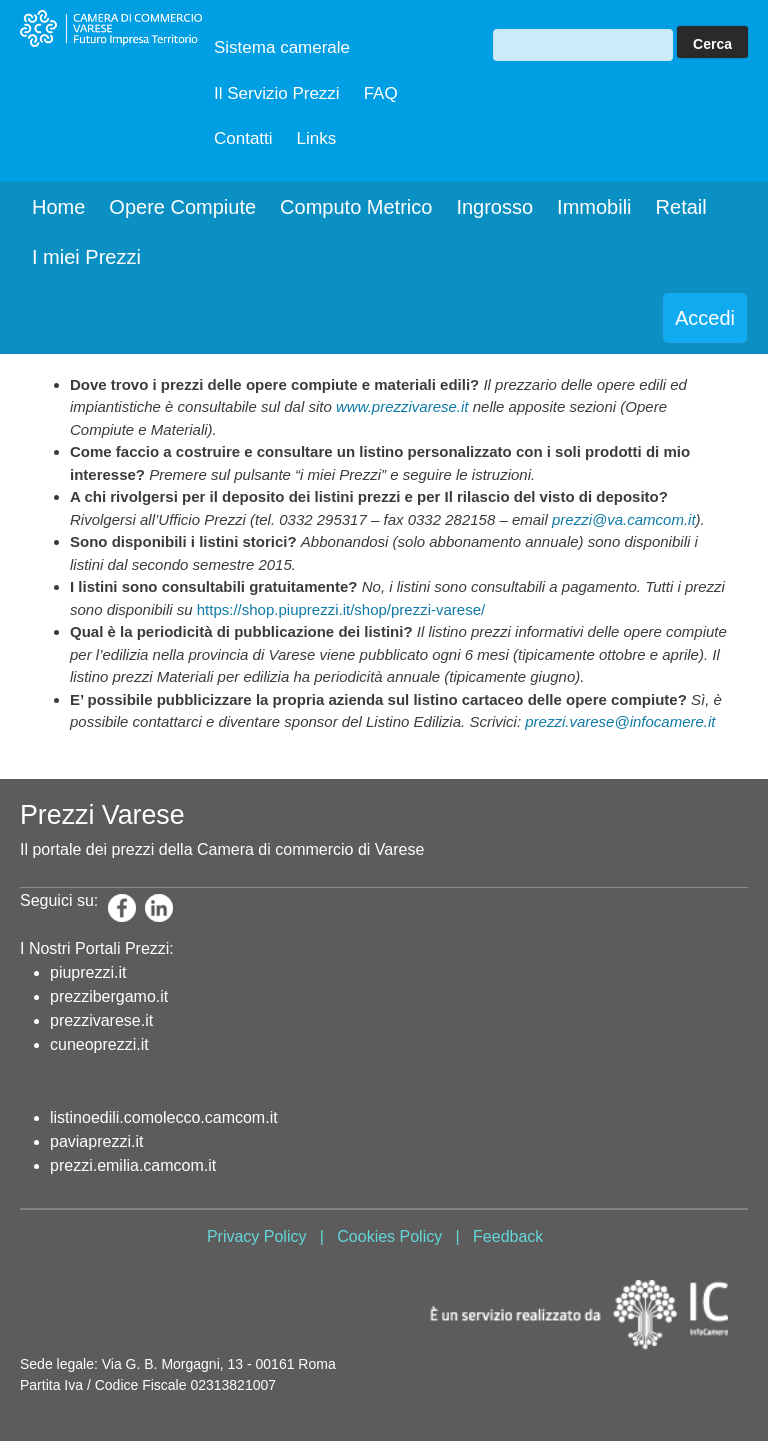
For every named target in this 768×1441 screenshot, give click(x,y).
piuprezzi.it (88, 972)
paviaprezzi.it (96, 1141)
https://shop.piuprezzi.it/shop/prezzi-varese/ (341, 609)
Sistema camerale (282, 47)
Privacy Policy (257, 1236)
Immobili (594, 207)
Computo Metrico (356, 207)
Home (58, 207)
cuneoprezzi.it (99, 1044)
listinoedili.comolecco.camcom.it (164, 1117)
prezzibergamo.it (109, 996)
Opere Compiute (182, 207)
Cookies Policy (389, 1236)
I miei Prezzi (86, 257)
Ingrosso (494, 207)
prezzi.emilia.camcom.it (133, 1165)
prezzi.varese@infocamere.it (620, 721)
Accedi (705, 318)
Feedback (508, 1236)
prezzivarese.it (101, 1020)
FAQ (381, 93)
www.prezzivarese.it (402, 406)
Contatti (243, 138)
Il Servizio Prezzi (277, 93)
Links (317, 138)
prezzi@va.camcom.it (624, 519)
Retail (681, 207)
